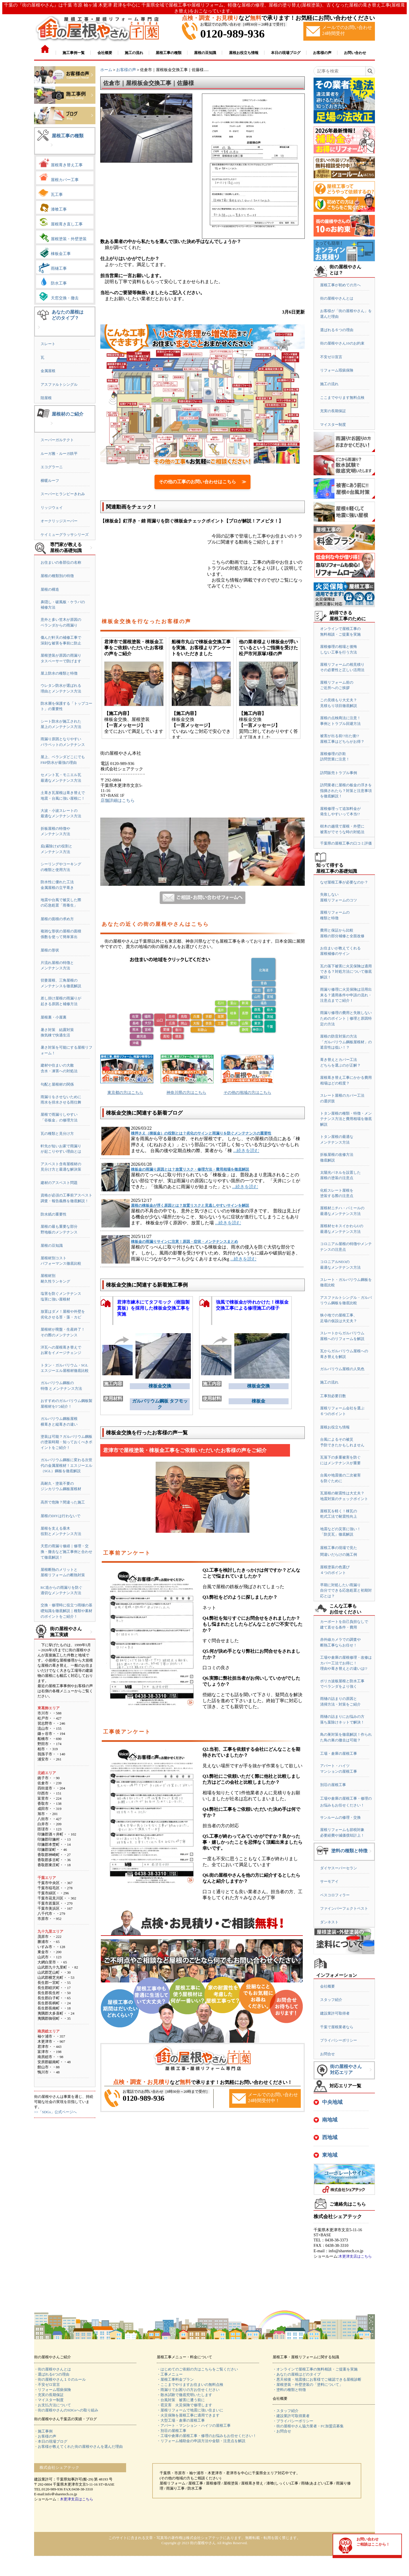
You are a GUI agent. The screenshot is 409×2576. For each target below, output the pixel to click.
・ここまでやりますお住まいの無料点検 (190, 2384)
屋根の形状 (50, 950)
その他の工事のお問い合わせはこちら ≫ (202, 481)
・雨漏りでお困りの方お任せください (188, 2390)
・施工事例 (43, 2431)
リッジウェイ (52, 507)
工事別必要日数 (333, 1396)
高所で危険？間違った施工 (63, 1502)
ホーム (106, 70)
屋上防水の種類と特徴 (59, 673)
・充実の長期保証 (49, 2395)
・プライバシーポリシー (293, 2421)
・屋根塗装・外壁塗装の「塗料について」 (308, 2384)
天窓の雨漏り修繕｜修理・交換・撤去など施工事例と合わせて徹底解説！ (66, 1551)
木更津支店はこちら (355, 2256)
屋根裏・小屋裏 (53, 1017)
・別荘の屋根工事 (171, 2430)
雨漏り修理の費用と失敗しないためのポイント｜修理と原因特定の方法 (346, 1018)
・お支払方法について (52, 2405)
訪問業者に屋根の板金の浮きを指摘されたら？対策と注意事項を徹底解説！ (346, 790)
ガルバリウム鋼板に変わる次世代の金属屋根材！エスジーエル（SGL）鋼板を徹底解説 (66, 1465)
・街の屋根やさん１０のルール (60, 2379)
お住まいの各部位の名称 (61, 562)
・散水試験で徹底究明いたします (184, 2395)
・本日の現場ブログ (50, 2441)
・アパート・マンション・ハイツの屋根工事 (194, 2425)
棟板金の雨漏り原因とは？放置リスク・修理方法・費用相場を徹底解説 (190, 1169)
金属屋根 (48, 371)
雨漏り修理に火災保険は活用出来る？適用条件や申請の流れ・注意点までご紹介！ (346, 995)
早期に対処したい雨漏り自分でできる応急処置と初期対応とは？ (346, 1590)
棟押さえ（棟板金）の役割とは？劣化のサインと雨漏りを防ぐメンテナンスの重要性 (201, 1133)
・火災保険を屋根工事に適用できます (188, 2415)
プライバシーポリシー (338, 2040)
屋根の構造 (50, 589)
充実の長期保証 (333, 411)
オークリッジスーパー (59, 521)
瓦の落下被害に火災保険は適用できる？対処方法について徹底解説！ (346, 971)
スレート (48, 344)
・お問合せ (282, 2431)
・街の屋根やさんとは (52, 2369)
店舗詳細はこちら (118, 800)
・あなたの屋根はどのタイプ (297, 2374)
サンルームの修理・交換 (340, 1817)
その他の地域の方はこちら (247, 1092)
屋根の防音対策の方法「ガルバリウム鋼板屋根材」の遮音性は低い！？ (346, 1042)
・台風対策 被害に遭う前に (181, 2400)
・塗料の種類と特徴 (289, 2390)
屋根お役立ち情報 (335, 1427)
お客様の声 (126, 70)
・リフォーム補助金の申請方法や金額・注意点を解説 (201, 2441)
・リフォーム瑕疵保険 (52, 2390)
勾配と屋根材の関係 (57, 1084)
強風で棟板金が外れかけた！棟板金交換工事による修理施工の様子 (252, 1305)
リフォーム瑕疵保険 (336, 370)
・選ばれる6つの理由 (51, 2374)
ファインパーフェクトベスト (344, 1908)
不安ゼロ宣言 (331, 357)
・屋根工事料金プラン (175, 2379)
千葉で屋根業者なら (336, 2027)
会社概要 (327, 1986)
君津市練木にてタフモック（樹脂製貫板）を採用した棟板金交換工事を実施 (153, 1308)
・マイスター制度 (49, 2400)
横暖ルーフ (50, 480)
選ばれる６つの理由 (336, 330)
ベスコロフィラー (335, 1895)
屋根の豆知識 (52, 1245)
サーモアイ (329, 1881)
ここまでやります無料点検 (342, 397)
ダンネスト (329, 1922)
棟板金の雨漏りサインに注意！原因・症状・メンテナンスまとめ (184, 1241)
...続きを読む (246, 1150)
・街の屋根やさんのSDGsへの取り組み (66, 2410)
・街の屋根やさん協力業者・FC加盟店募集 (308, 2426)
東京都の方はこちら (125, 1092)
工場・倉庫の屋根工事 (338, 1753)
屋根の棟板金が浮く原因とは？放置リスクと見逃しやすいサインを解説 (190, 1205)
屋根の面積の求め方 (57, 919)
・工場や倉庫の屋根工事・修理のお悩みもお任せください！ (206, 2436)
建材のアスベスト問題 (59, 1183)
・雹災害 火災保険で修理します (184, 2405)
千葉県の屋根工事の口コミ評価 (346, 843)
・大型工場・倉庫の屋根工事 (181, 2420)
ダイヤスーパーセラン (338, 1868)
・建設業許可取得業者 (291, 2416)
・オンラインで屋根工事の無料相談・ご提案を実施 (315, 2369)
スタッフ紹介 (331, 2000)
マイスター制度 (333, 424)
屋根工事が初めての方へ (340, 285)
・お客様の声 (45, 2436)
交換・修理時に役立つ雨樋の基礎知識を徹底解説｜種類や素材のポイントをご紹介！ (66, 1610)
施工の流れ (329, 384)
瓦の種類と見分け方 (57, 1133)
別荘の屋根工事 (333, 1785)
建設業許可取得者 (335, 2013)
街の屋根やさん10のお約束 (342, 343)
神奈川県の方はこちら (186, 1092)
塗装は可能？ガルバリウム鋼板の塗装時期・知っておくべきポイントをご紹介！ (66, 1442)
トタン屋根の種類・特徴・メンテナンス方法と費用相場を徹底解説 (346, 1119)
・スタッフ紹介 (286, 2411)
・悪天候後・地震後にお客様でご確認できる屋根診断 (317, 2379)
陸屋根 (46, 398)
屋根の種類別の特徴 (57, 576)
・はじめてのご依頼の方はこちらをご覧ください (197, 2369)
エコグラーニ (52, 467)
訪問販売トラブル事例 (338, 773)
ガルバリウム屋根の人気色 (342, 1369)
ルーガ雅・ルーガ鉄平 (59, 453)
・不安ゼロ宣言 (47, 2384)
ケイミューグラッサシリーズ (65, 534)
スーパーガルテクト (57, 440)
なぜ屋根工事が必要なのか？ (344, 882)
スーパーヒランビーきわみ (63, 494)
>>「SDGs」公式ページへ (55, 2112)
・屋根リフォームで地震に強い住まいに (190, 2410)
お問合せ (327, 2054)
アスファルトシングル (59, 384)
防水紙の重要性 (53, 1214)
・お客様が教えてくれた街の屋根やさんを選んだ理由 (78, 2446)
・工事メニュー (170, 2374)
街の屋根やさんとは (336, 298)
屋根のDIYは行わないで (60, 1516)
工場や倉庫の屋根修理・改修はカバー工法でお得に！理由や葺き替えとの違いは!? (346, 1663)
